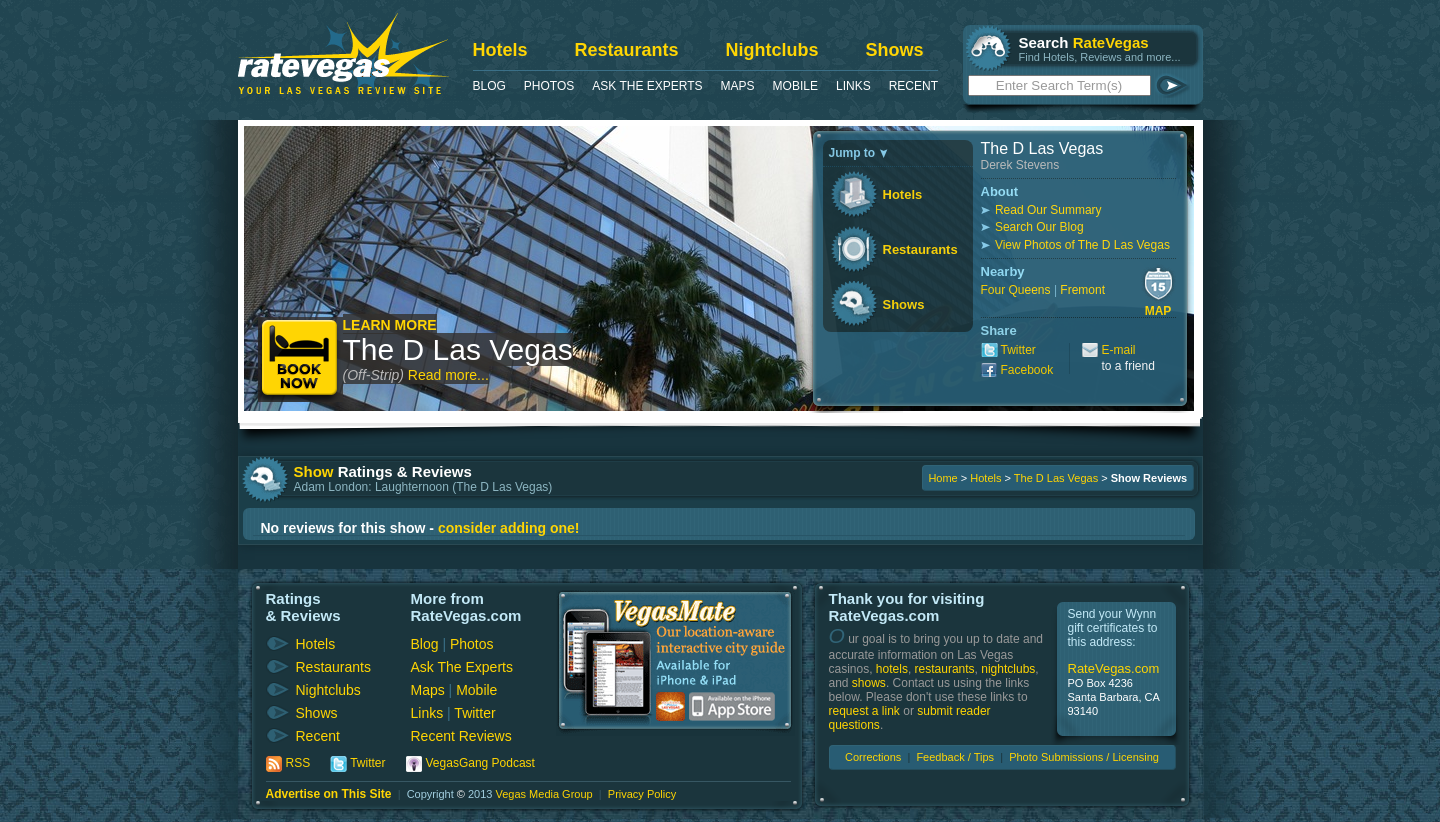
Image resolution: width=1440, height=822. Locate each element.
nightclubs (1008, 669)
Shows (895, 50)
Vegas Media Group (543, 794)
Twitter (1018, 350)
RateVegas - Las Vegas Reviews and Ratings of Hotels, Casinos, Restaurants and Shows (343, 53)
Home (942, 478)
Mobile (795, 86)
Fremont (1082, 290)
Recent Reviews (461, 736)
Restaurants (627, 50)
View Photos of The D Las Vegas (1082, 245)
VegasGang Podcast (480, 763)
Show (314, 471)
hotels (892, 669)
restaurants (945, 669)
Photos (549, 86)
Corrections (873, 757)
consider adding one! (509, 528)
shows (869, 683)
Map (1158, 311)
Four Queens (1016, 290)
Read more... (448, 375)
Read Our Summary (1048, 210)
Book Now (300, 359)
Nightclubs (772, 50)
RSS (298, 763)
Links (853, 86)
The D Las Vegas (458, 349)
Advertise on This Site (329, 794)
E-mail (1119, 350)
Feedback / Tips (955, 757)
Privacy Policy (642, 794)
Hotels (500, 50)
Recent (913, 86)
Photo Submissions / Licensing (1084, 757)
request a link (864, 711)
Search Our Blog (1039, 227)
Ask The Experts (647, 86)
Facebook (1027, 370)
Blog (489, 86)
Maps (738, 86)
